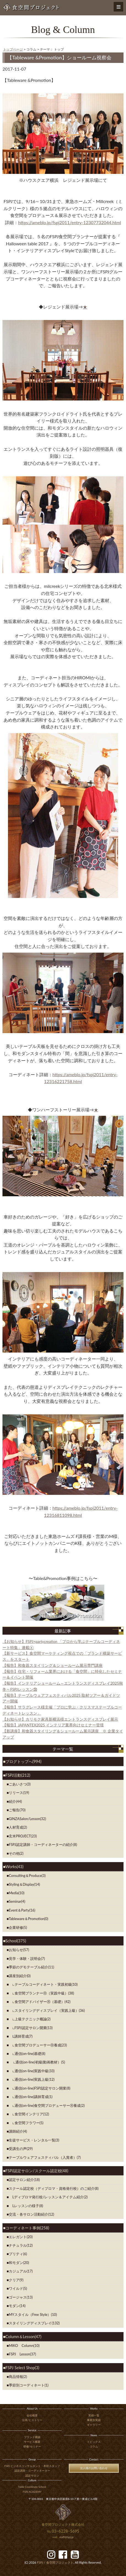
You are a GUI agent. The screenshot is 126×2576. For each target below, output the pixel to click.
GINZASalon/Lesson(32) (27, 1818)
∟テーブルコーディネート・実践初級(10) (43, 1984)
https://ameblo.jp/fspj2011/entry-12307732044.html (69, 222)
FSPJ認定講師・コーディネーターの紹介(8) (43, 1844)
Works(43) (14, 1866)
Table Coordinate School (32, 2486)
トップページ (13, 49)
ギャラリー (94, 2424)
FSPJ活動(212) (18, 1775)
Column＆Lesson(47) (23, 2336)
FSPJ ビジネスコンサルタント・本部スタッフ (32, 2465)
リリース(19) (19, 1792)
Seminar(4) (17, 1901)
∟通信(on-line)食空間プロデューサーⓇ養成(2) (47, 2105)
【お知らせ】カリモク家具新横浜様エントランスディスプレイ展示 (60, 1719)
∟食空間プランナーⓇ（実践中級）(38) (41, 1993)
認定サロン (32, 2475)
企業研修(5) (18, 1927)
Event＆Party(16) (22, 1910)
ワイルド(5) (18, 2288)
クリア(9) (16, 2280)
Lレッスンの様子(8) (26, 2206)
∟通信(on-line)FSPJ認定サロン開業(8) (39, 2088)
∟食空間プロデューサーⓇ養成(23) (38, 2045)
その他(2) (16, 1853)
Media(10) (16, 1893)
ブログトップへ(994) (24, 1761)
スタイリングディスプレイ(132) (34, 2323)
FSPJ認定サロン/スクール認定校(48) (37, 2170)
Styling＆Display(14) (24, 1884)
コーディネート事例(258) (27, 2228)
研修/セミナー (32, 2446)
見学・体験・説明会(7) (27, 1958)
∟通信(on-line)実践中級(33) (31, 2071)
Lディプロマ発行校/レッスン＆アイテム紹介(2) (48, 2197)
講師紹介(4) (18, 2131)
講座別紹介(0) (20, 1976)
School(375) (16, 1940)
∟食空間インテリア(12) (29, 2114)
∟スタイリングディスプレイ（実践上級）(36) (47, 2010)
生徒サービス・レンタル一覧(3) (34, 2140)
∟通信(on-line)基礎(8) (27, 2053)
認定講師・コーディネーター (32, 2470)
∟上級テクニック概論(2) (30, 2019)
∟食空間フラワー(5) (26, 2123)
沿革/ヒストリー (32, 2420)
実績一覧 (93, 2415)
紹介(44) (15, 1801)
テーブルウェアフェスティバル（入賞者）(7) (45, 2157)
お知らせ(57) (19, 1950)
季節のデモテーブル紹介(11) (31, 1967)
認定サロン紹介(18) (24, 2179)
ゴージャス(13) (21, 2297)
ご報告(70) (17, 1810)
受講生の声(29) (21, 2148)
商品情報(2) (18, 2376)
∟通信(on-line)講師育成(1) (31, 2096)
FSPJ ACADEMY (32, 2491)
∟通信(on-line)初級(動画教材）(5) (37, 2062)
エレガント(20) (21, 2237)
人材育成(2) (18, 1827)
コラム (94, 2446)
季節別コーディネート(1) (28, 2385)
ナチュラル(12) (21, 2245)
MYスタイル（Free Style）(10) (33, 2314)
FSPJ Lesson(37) (22, 2354)
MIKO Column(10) (24, 2345)
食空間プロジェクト (55, 2562)
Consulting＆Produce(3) (27, 1875)
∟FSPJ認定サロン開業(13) (31, 2028)
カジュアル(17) (21, 2271)
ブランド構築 (32, 2437)
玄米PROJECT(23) (23, 1836)
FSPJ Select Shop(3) (22, 2367)
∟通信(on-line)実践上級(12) (31, 2079)
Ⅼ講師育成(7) (20, 2036)
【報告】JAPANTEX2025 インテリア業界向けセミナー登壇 (53, 1725)
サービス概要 (32, 2441)
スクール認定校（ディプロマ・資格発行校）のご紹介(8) (53, 2188)
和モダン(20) (19, 2262)
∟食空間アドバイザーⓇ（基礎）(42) (39, 2001)
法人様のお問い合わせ (94, 2468)
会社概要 (32, 2415)
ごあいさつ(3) (20, 1784)
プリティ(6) (18, 2254)
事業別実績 (94, 2420)
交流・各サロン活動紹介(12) (31, 2214)
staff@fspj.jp (66, 2537)
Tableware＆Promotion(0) (28, 1918)
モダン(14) (17, 2306)
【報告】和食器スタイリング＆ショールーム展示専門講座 (52, 1665)
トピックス (94, 2441)
